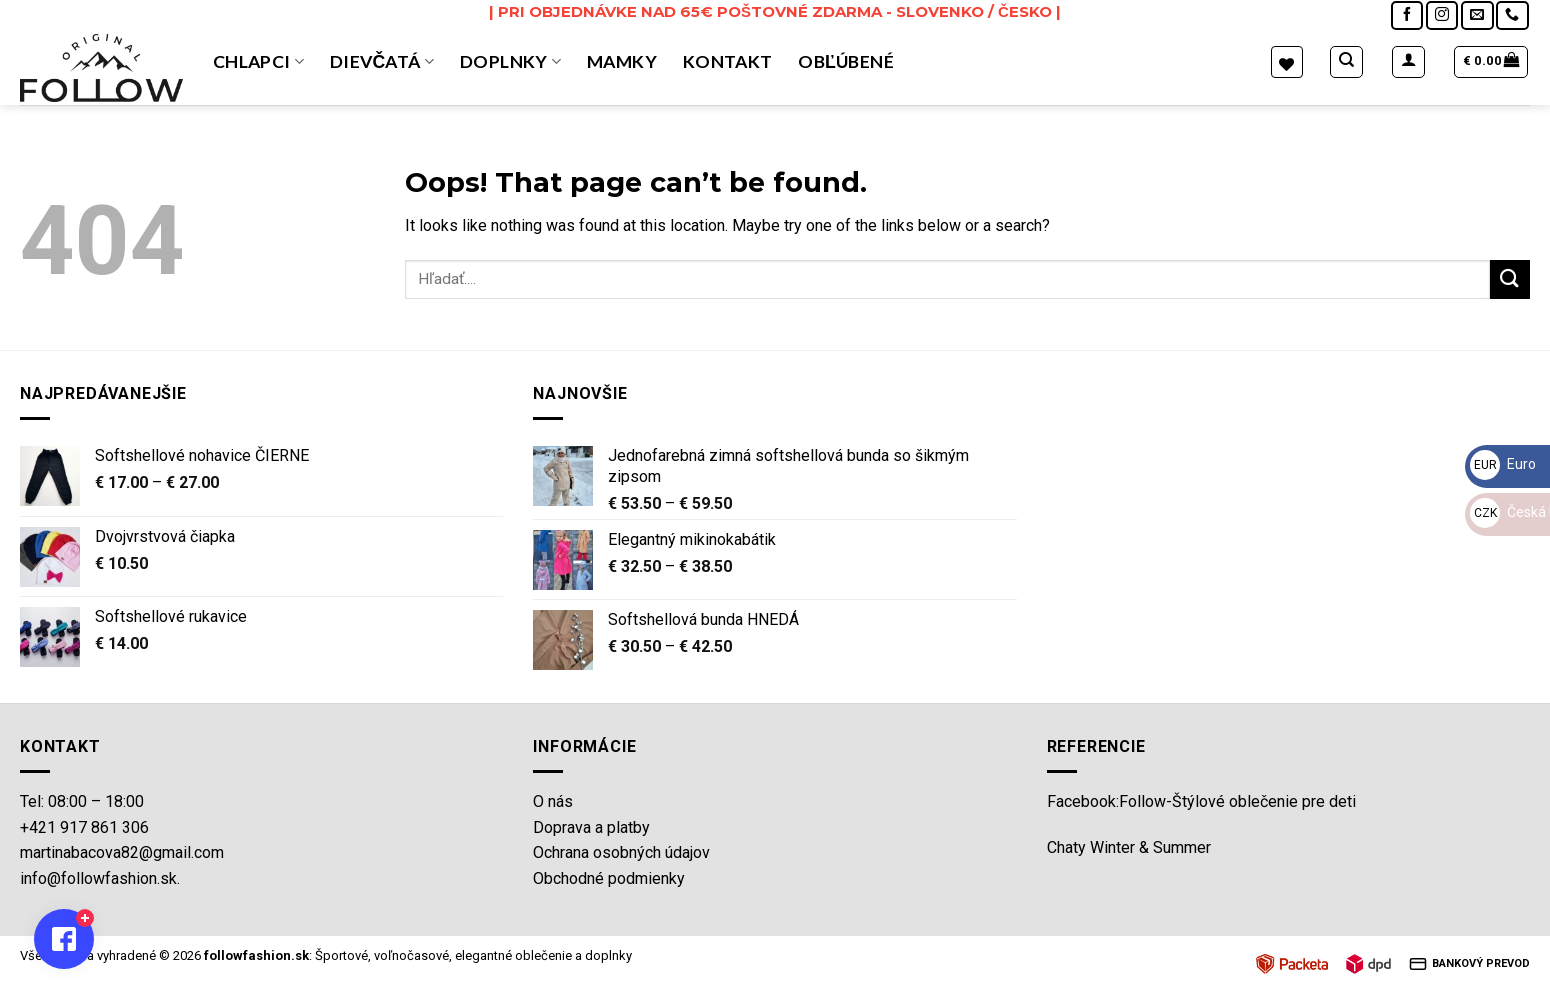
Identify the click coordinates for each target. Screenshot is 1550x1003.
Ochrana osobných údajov (621, 852)
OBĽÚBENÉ (846, 61)
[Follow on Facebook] (1407, 15)
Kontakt (727, 61)
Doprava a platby (591, 827)
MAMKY (622, 61)
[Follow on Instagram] (1442, 15)
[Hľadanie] (1346, 62)
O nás (553, 801)
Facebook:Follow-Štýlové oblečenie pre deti (1201, 801)
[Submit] (1510, 279)
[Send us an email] (1477, 15)
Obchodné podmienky (609, 878)
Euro (1503, 464)
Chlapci (258, 61)
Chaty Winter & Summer (1129, 847)
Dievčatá (382, 61)
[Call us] (1512, 15)
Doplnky (510, 61)
